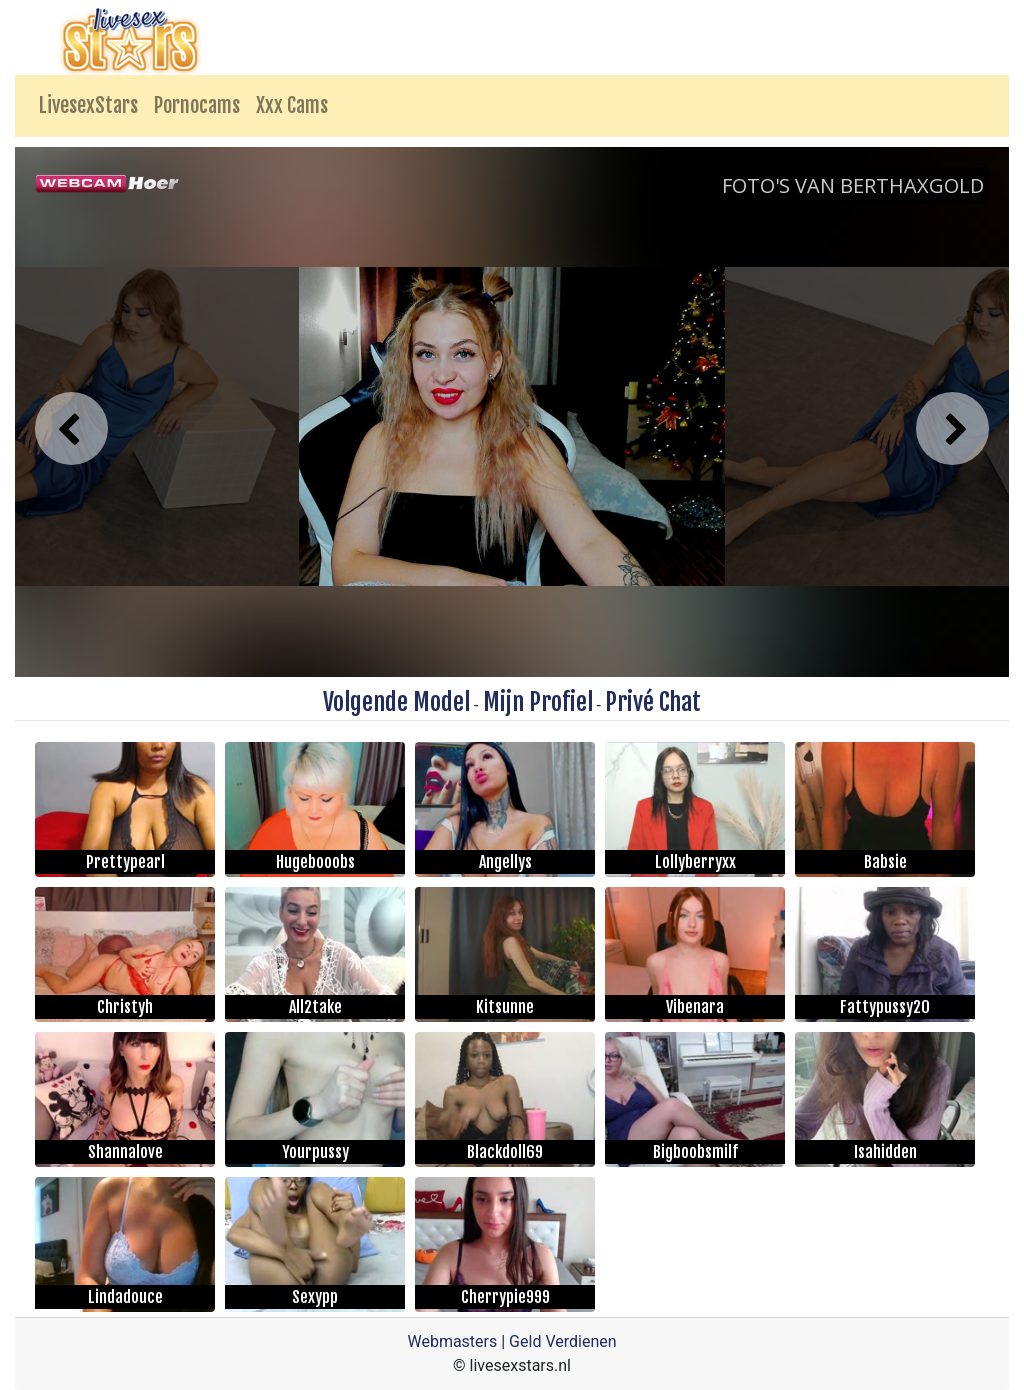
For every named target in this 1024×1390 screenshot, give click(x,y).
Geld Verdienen (562, 1341)
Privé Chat (653, 702)
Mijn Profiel (538, 702)
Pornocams (197, 105)
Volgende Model (396, 702)
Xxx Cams (292, 105)
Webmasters (452, 1341)
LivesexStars (88, 105)
